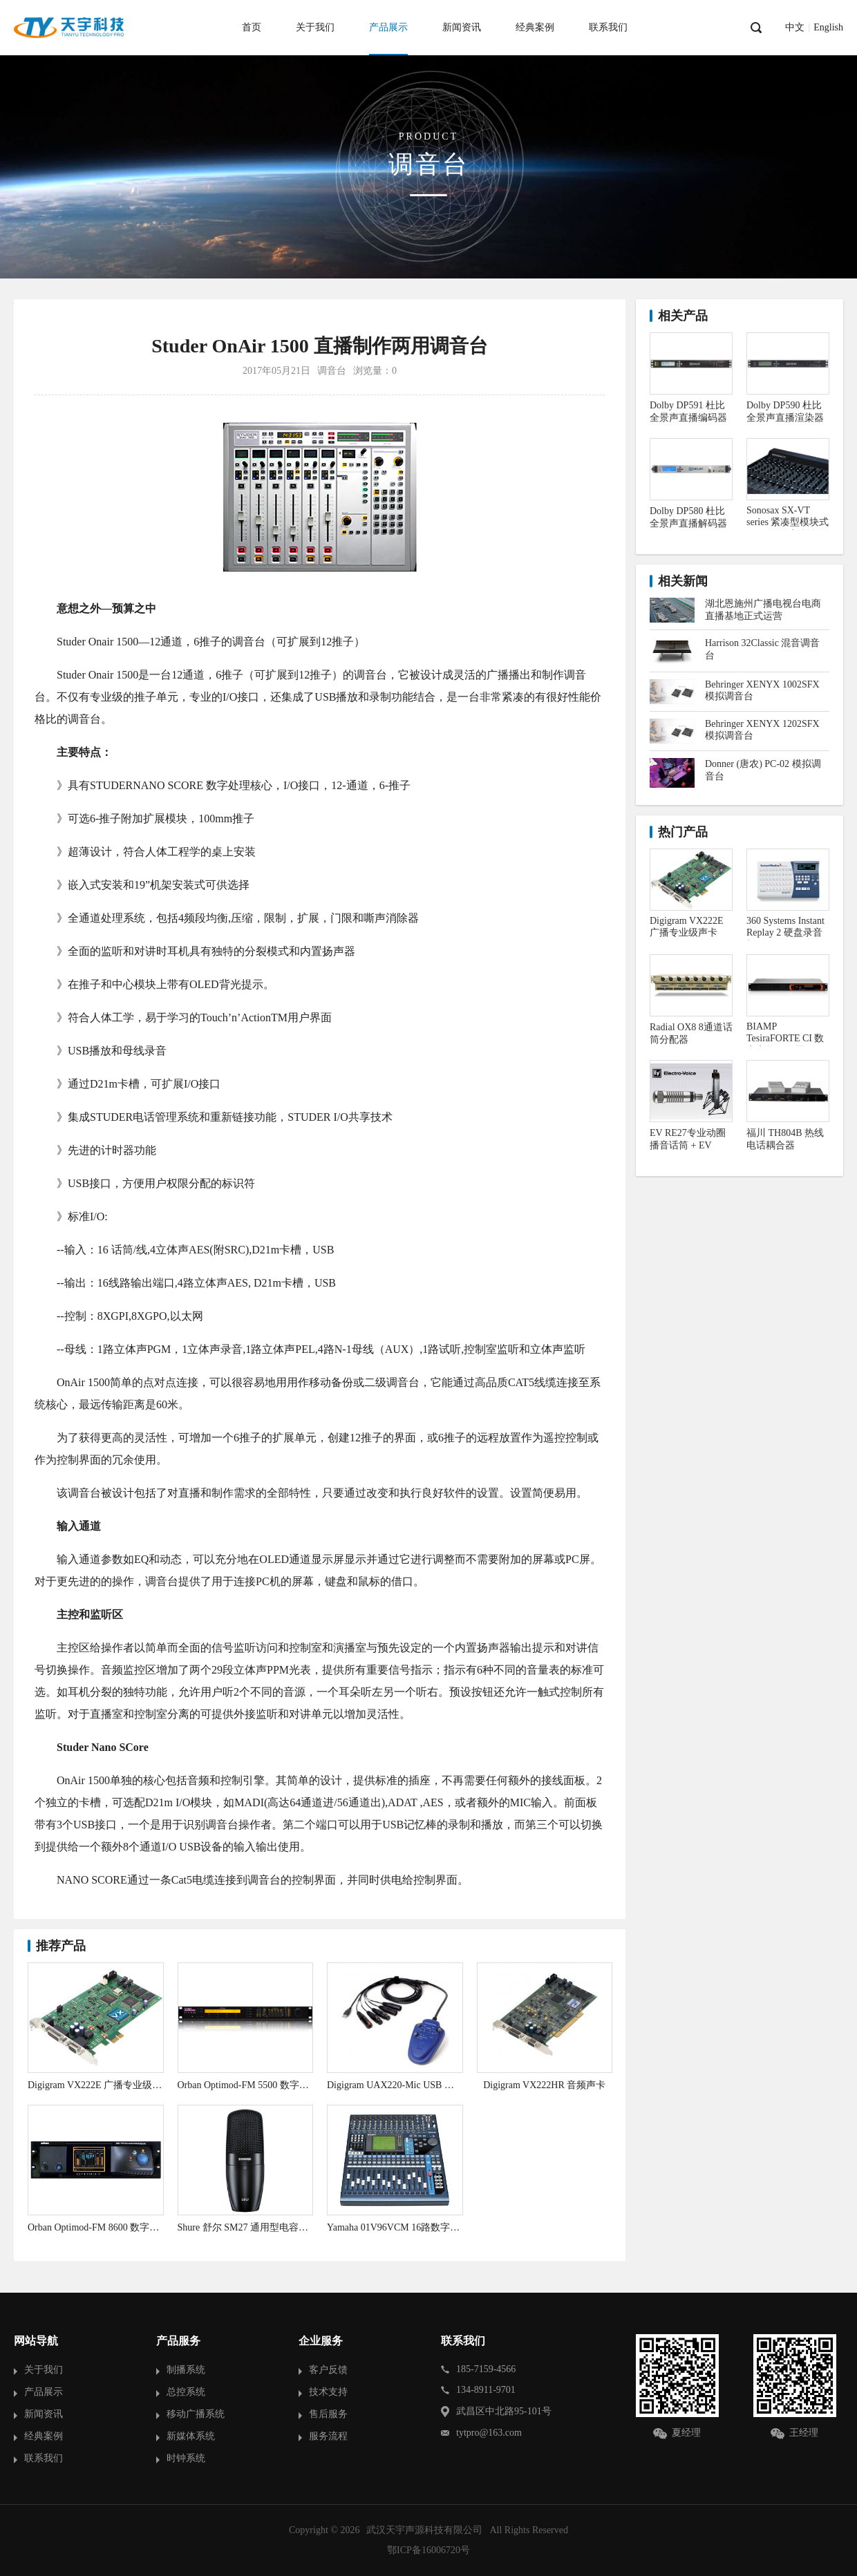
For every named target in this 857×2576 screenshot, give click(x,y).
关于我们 (315, 27)
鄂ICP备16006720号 (428, 2550)
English (828, 27)
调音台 (331, 371)
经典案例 (535, 27)
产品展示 (388, 27)
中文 (794, 27)
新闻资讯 (461, 27)
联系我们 (608, 27)
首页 (251, 27)
